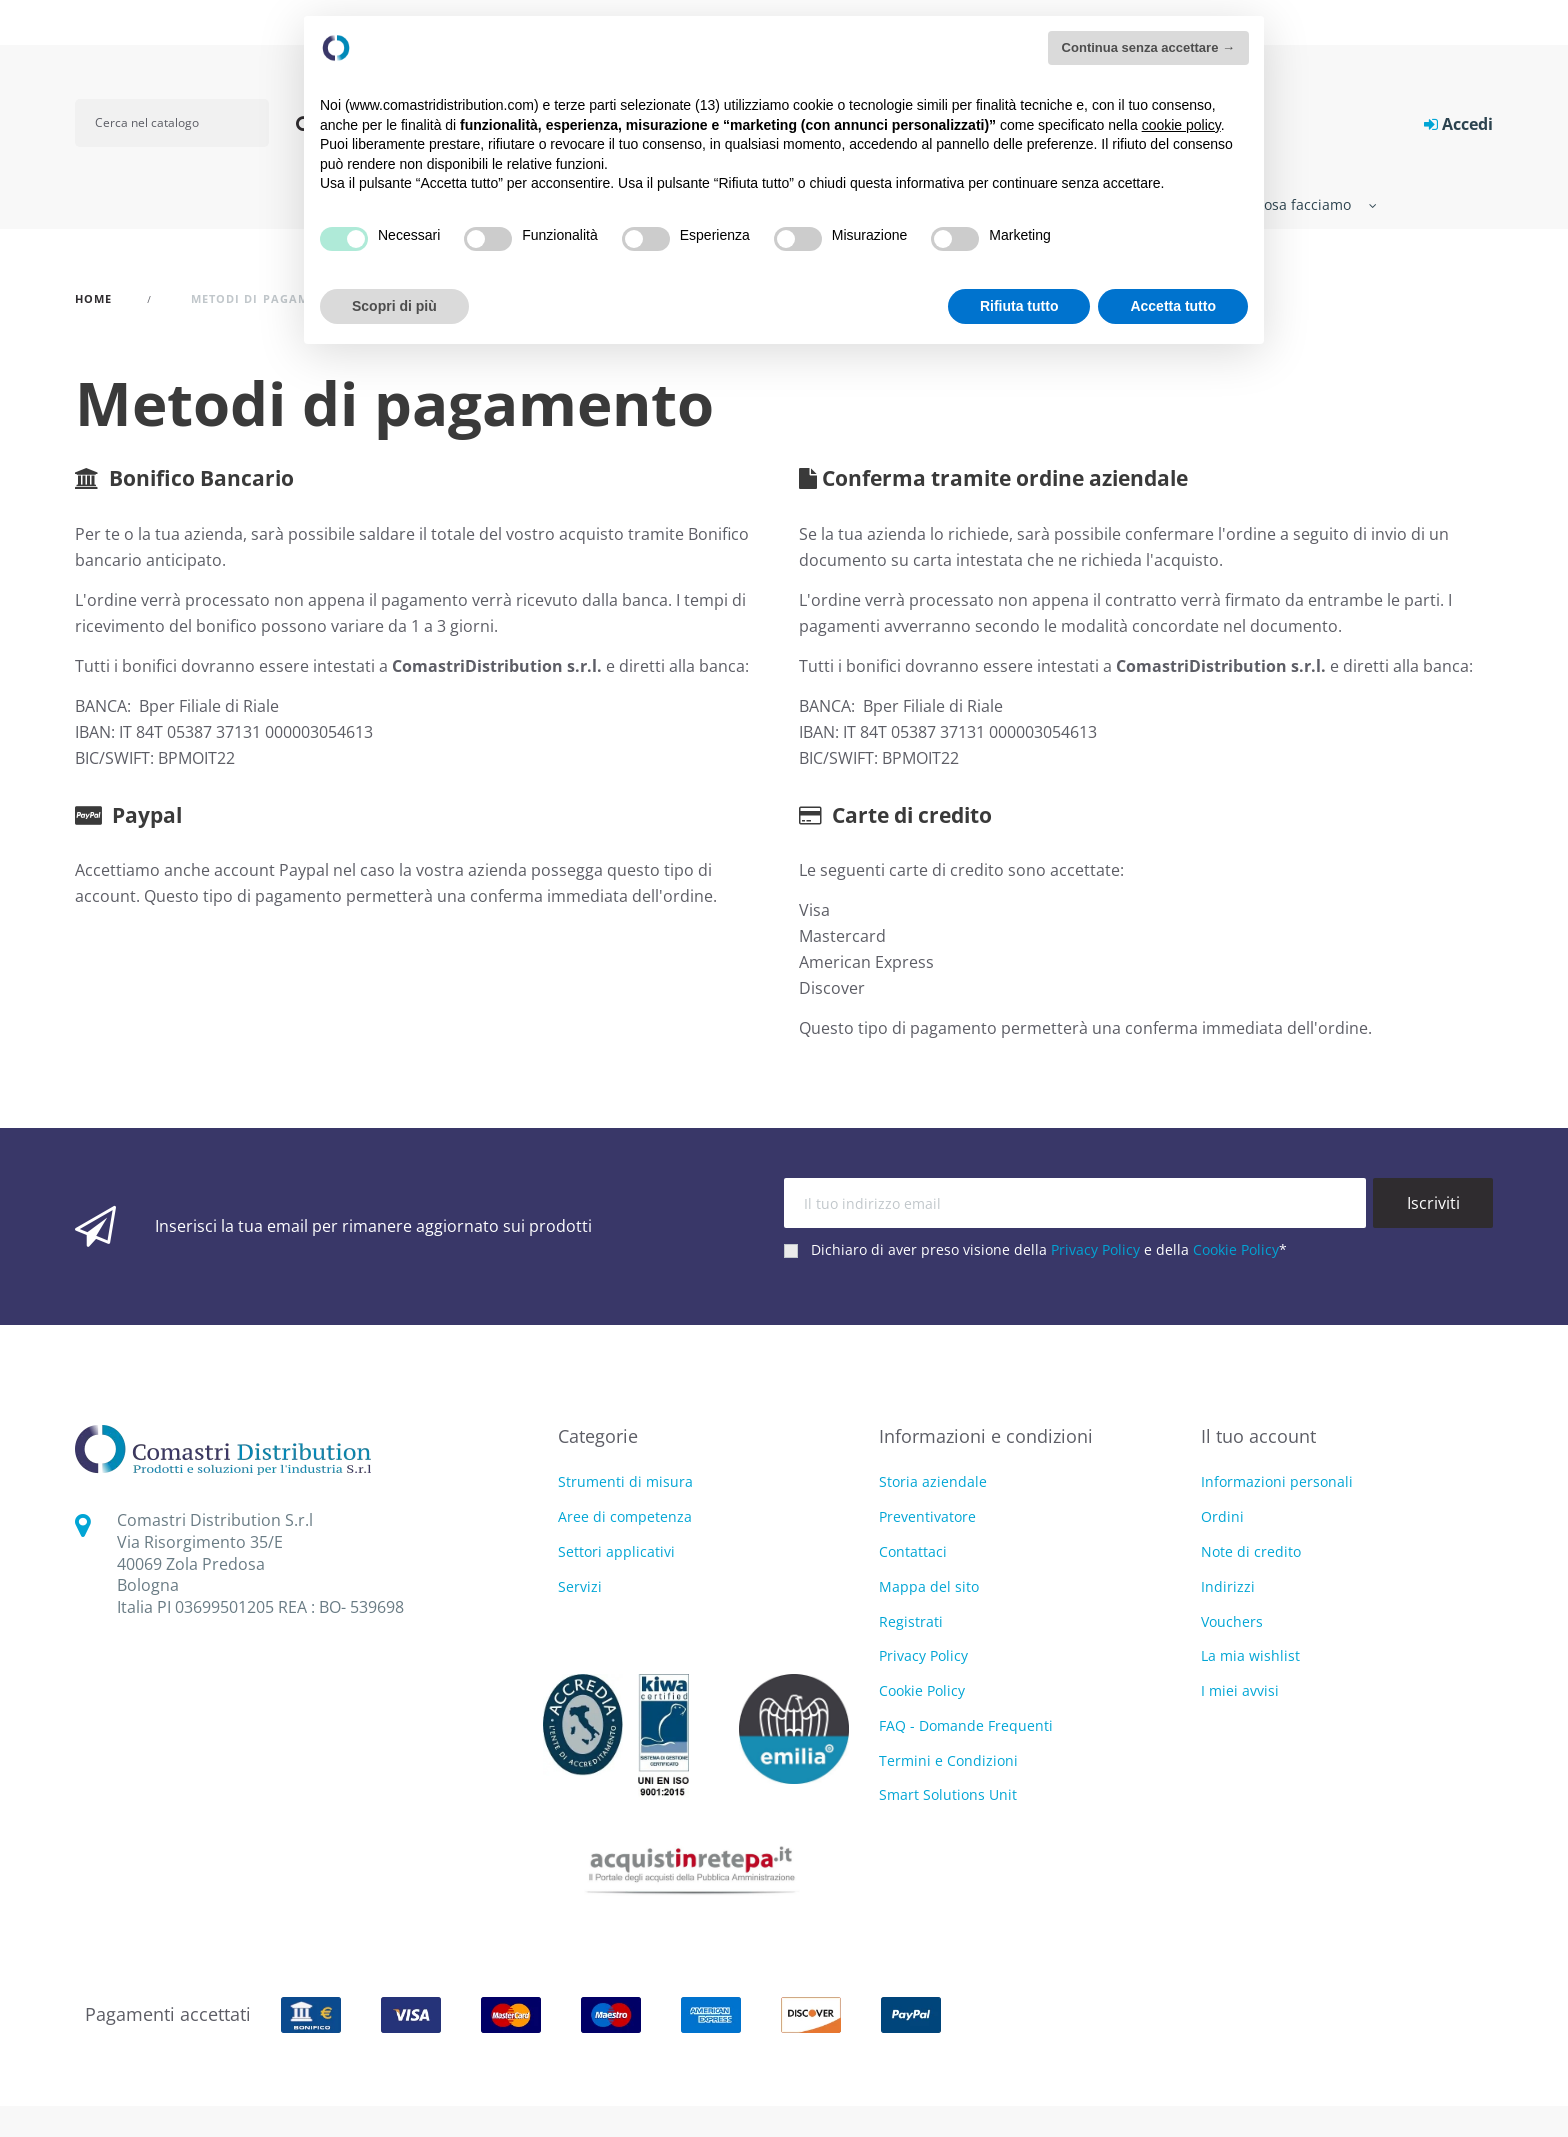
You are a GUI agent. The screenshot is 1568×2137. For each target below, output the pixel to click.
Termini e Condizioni (948, 1760)
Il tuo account (1258, 1436)
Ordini (1222, 1516)
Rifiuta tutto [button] (1019, 306)
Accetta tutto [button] (1173, 306)
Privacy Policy (1095, 1249)
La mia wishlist (1250, 1655)
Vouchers (1232, 1621)
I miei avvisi (1240, 1690)
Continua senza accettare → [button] (1148, 47)
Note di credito (1251, 1551)
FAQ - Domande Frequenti (966, 1725)
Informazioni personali (1277, 1481)
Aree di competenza (625, 1517)
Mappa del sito (929, 1586)
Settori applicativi (616, 1552)
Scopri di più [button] (394, 306)
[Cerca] (172, 123)
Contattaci (913, 1551)
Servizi (580, 1587)
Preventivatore (927, 1516)
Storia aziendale (933, 1481)
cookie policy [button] (1181, 125)
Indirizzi (1228, 1586)
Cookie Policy (1236, 1249)
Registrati (911, 1621)
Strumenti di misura (625, 1482)
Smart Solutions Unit (948, 1794)
